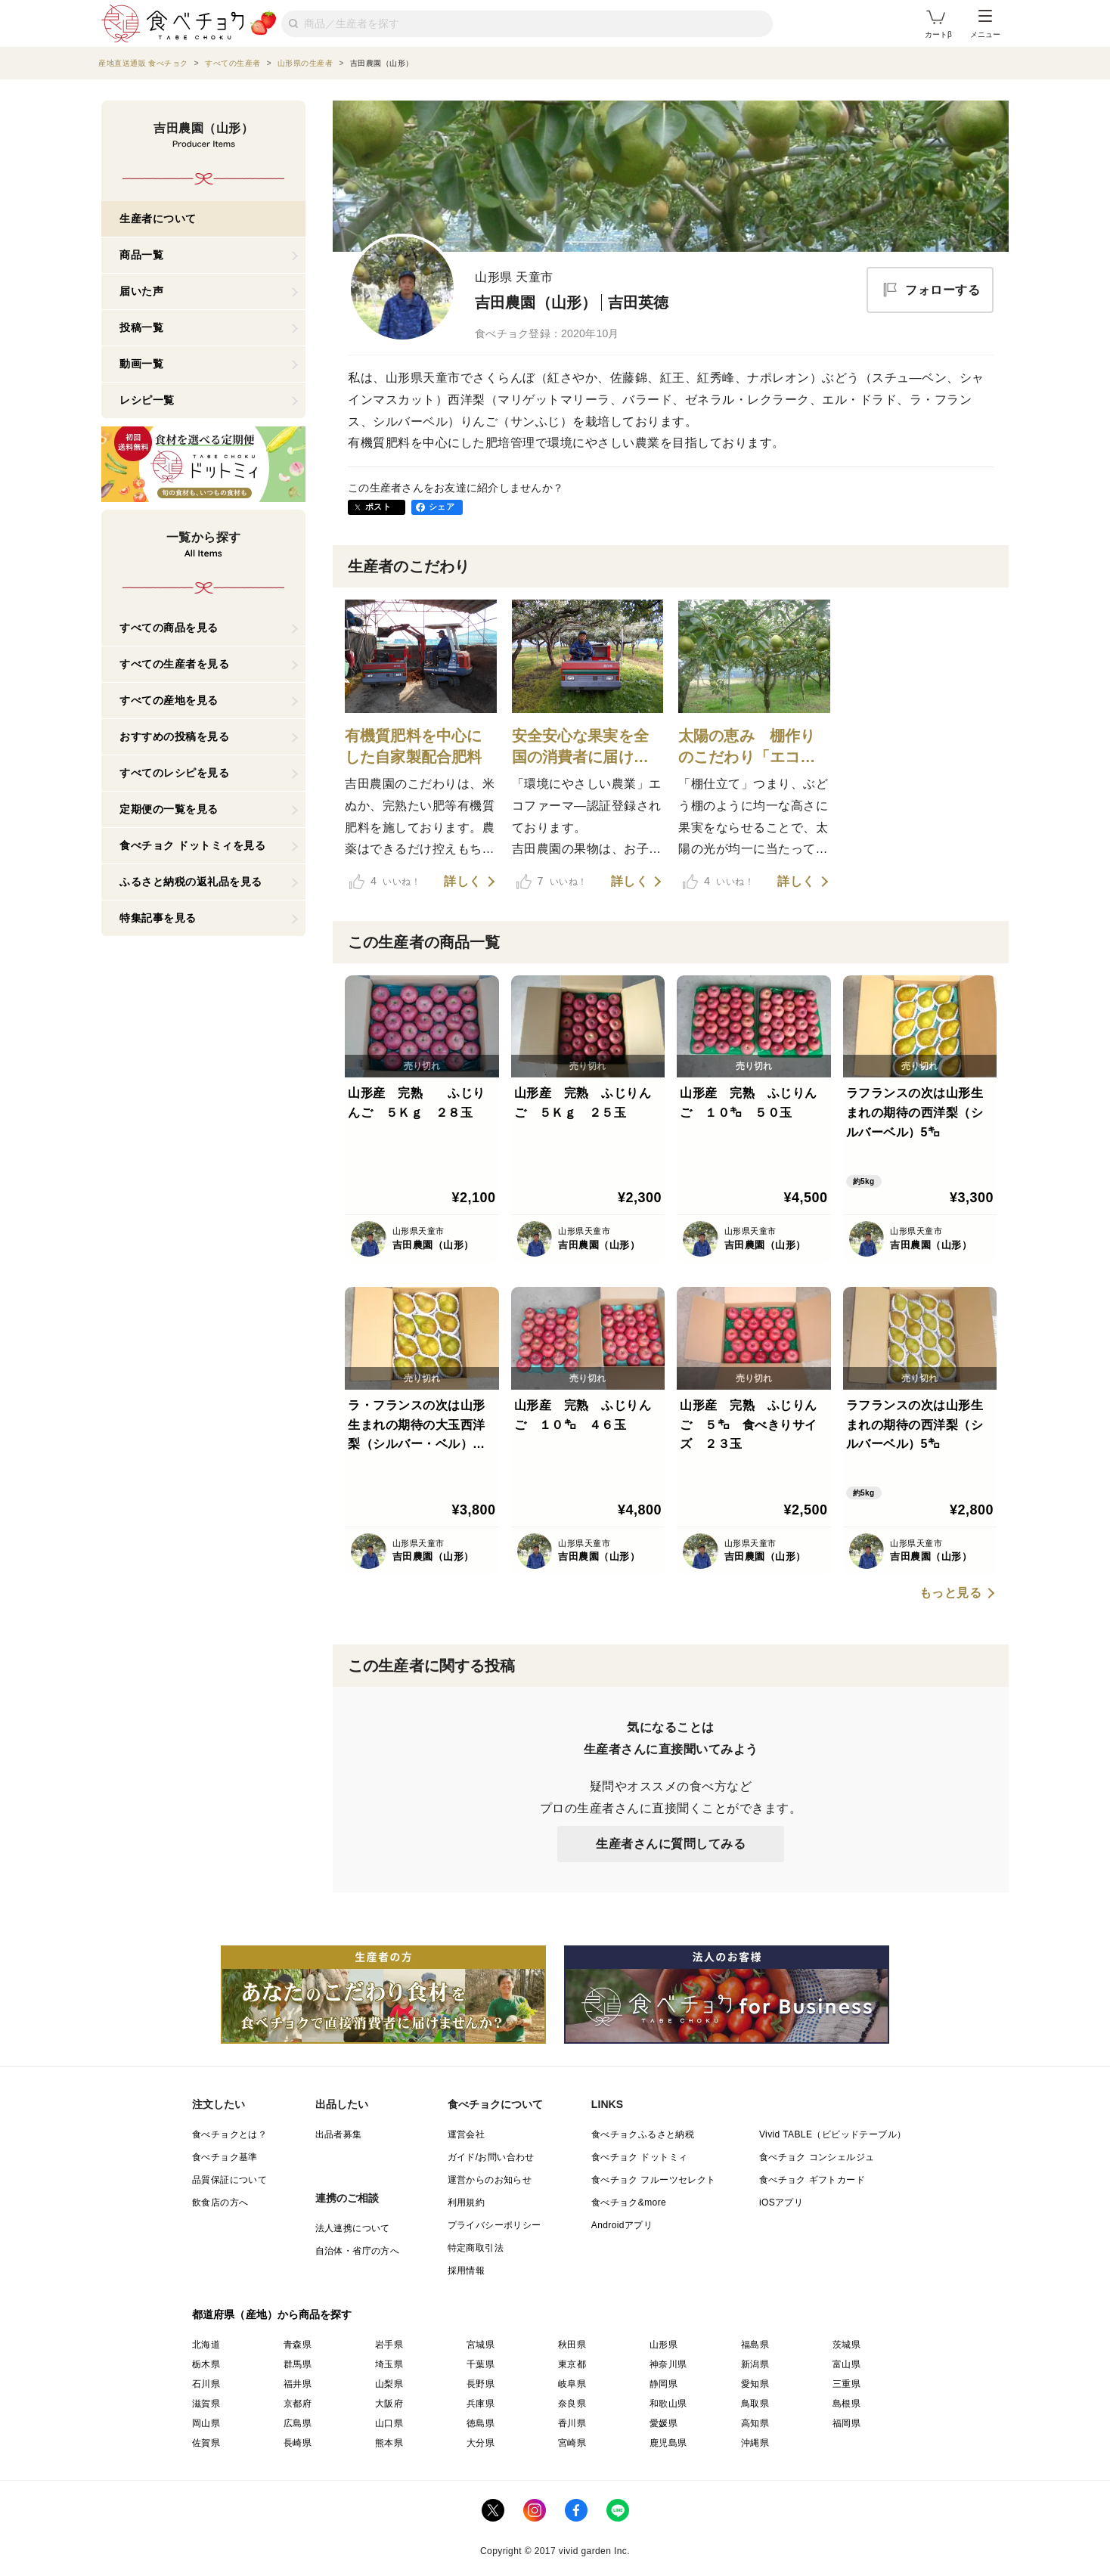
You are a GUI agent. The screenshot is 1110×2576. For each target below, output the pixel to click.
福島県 (755, 2344)
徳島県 (481, 2423)
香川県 (572, 2423)
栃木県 (206, 2364)
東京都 (572, 2364)
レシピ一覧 (147, 400)
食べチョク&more (628, 2202)
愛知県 (755, 2384)
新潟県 (755, 2364)
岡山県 (206, 2423)
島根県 (846, 2403)
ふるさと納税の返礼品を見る (190, 882)
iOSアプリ (781, 2202)
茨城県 (846, 2344)
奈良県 (572, 2403)
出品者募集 (338, 2134)
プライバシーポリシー (494, 2225)
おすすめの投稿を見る (174, 736)
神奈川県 (668, 2364)
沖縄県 (755, 2443)
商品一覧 (141, 255)
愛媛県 (663, 2423)
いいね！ (384, 881)
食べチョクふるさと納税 (642, 2134)
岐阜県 (572, 2384)
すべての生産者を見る (174, 664)
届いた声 (141, 291)
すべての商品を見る (169, 628)
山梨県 (389, 2384)
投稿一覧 (141, 327)
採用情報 (466, 2270)
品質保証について (229, 2180)
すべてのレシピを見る (174, 773)
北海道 (206, 2344)
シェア (441, 506)
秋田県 (572, 2344)
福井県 (298, 2384)
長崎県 (298, 2443)
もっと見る (950, 1593)
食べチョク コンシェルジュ (817, 2157)
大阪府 (389, 2403)
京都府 (298, 2403)
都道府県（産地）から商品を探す (272, 2314)
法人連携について (352, 2228)
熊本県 (389, 2443)
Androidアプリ (622, 2225)
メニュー (985, 24)
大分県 (481, 2443)
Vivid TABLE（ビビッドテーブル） (832, 2134)
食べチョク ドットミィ (639, 2157)
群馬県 (298, 2364)
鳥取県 (755, 2403)
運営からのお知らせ (490, 2180)
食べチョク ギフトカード (812, 2180)
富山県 (846, 2364)
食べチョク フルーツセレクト (653, 2180)
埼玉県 (389, 2364)
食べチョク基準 (225, 2157)
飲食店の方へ (220, 2202)
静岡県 (663, 2384)
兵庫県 (481, 2403)
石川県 (206, 2384)
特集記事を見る (158, 918)
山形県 (663, 2344)
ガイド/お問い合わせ (491, 2157)
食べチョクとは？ (229, 2134)
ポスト (378, 506)
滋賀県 (206, 2403)
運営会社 (466, 2134)
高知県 (755, 2423)
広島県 (298, 2423)
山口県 (389, 2423)
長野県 (481, 2384)
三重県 (846, 2384)
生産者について (158, 218)
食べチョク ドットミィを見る (192, 845)
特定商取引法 (476, 2248)
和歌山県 (668, 2403)
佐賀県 (206, 2443)
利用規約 (466, 2202)
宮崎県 (572, 2443)
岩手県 (389, 2344)
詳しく (463, 882)
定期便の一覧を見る (169, 809)
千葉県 (481, 2364)
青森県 (298, 2344)
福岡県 (846, 2423)
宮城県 (481, 2344)
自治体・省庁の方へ (357, 2251)
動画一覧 (141, 364)
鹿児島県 (668, 2443)
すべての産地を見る (169, 700)
